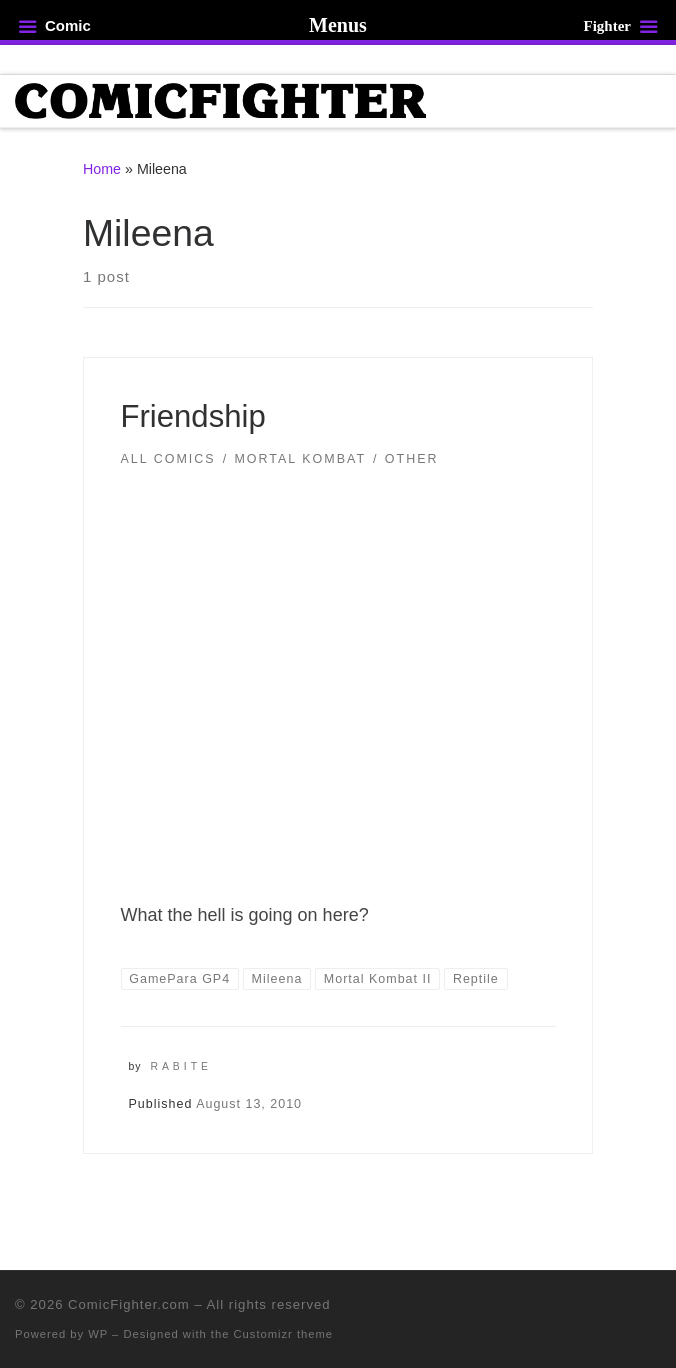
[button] (338, 667)
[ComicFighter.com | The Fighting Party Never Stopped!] (220, 99)
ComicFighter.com (129, 1304)
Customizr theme (284, 1334)
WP (98, 1334)
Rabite (181, 1066)
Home (102, 169)
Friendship (193, 416)
